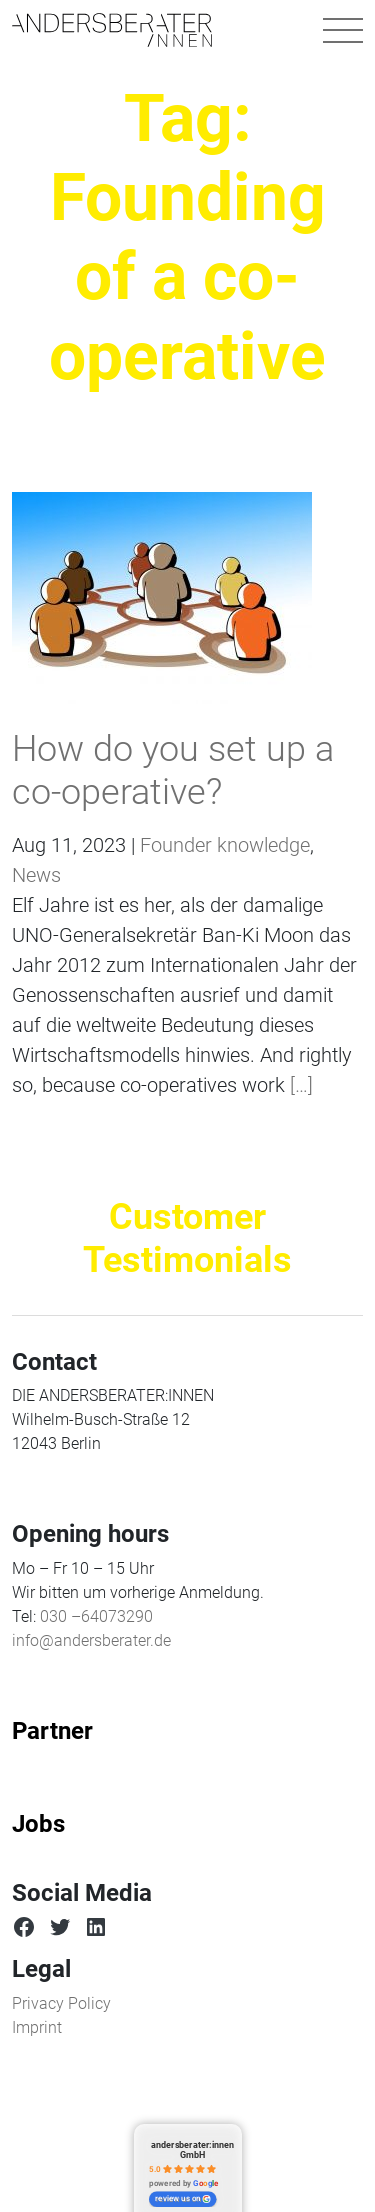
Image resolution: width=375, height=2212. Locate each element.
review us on (183, 2199)
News (36, 875)
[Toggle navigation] (343, 30)
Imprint (37, 2027)
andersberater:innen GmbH (192, 2149)
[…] (299, 1085)
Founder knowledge (225, 845)
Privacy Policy (61, 2003)
